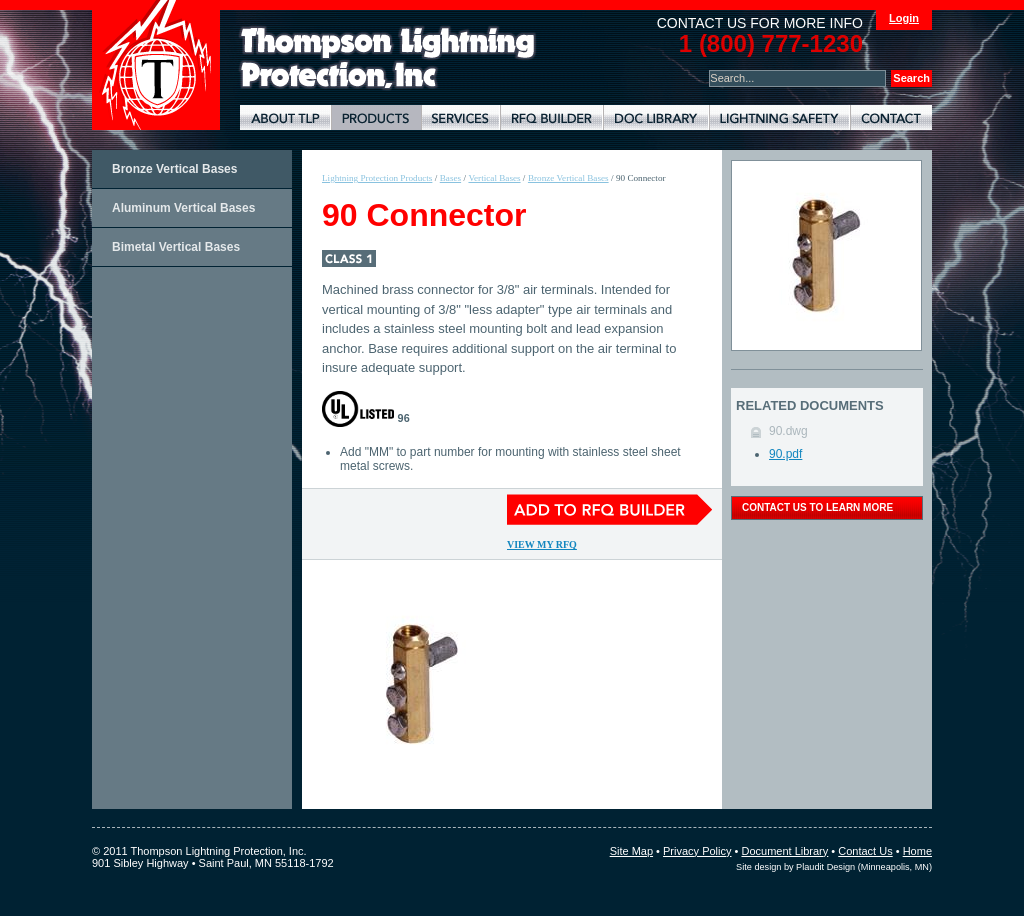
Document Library (656, 117)
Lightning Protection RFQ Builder (551, 117)
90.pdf (785, 454)
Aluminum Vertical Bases (183, 208)
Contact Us (865, 851)
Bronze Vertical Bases (174, 169)
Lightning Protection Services (460, 117)
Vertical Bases (494, 178)
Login (904, 18)
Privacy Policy (697, 851)
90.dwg (788, 431)
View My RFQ (542, 544)
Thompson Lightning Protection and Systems (156, 65)
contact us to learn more (817, 507)
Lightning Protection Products (376, 117)
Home (917, 851)
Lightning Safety (779, 117)
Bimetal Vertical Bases (176, 247)
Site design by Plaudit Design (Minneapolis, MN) (834, 867)
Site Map (631, 851)
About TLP (285, 117)
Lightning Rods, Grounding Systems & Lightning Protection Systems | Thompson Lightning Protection (388, 58)
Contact (891, 117)
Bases (450, 178)
